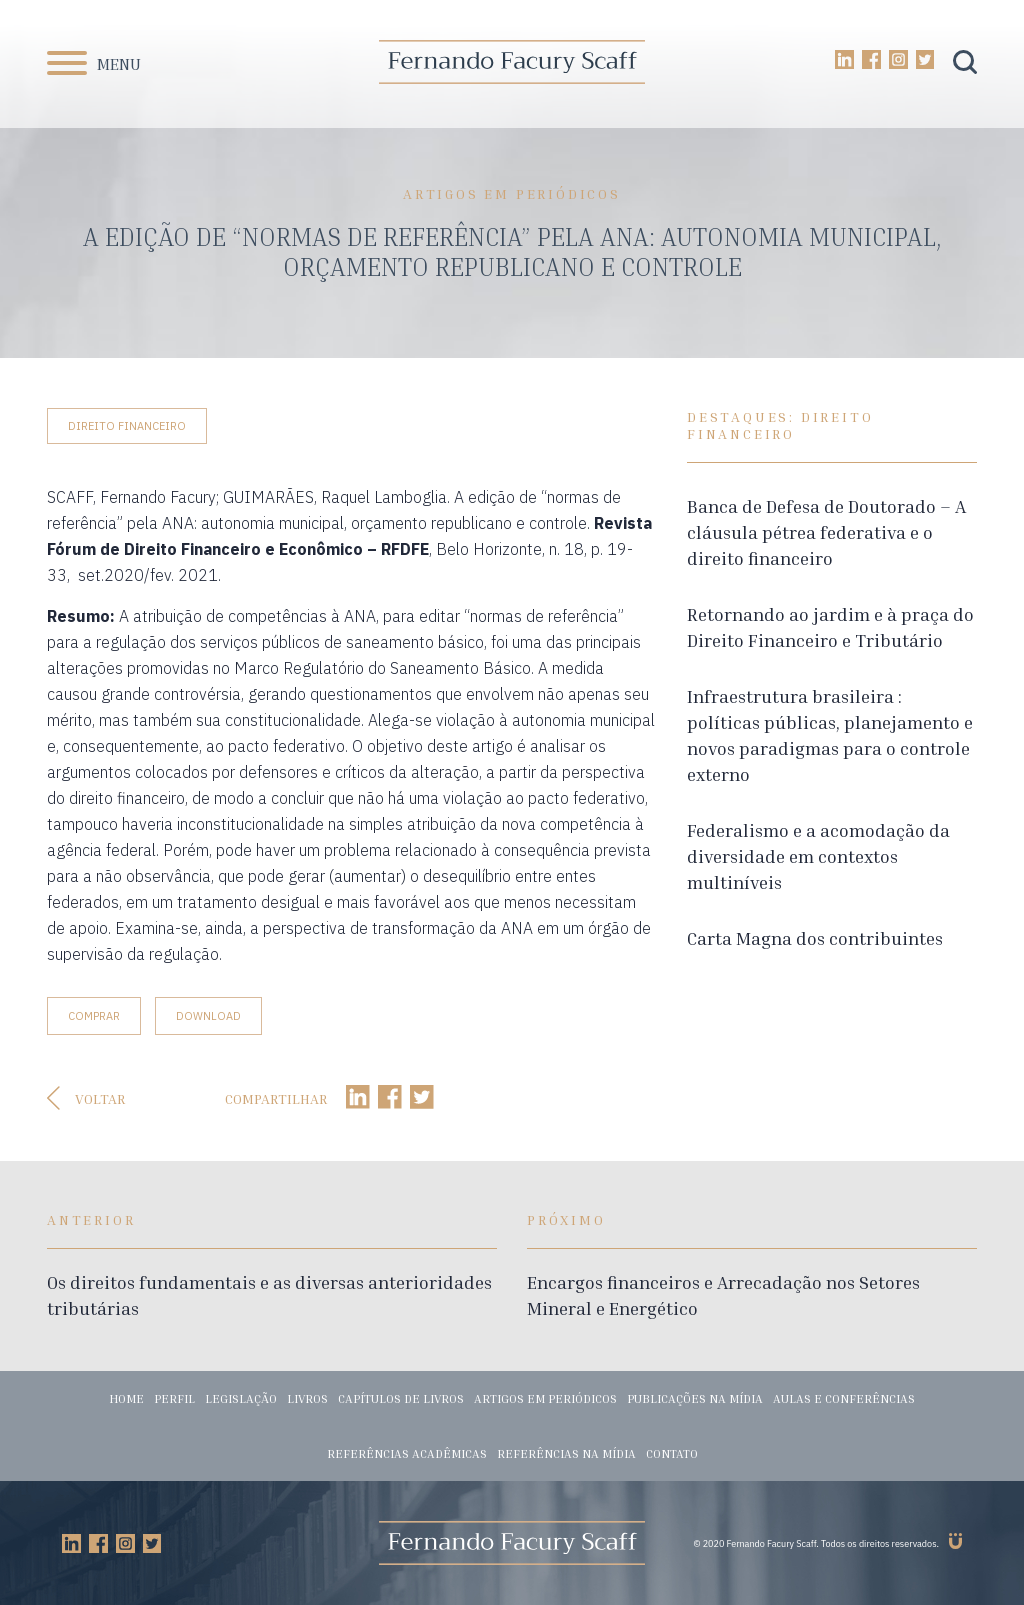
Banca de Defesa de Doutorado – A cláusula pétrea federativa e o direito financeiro (826, 532)
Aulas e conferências (844, 1398)
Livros (307, 1398)
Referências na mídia (566, 1453)
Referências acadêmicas (407, 1453)
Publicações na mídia (695, 1398)
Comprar (94, 1016)
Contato (672, 1453)
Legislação (241, 1398)
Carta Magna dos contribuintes (815, 938)
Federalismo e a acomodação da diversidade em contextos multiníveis (818, 856)
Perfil (174, 1398)
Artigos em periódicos (545, 1398)
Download (208, 1016)
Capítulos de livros (401, 1398)
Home (126, 1398)
